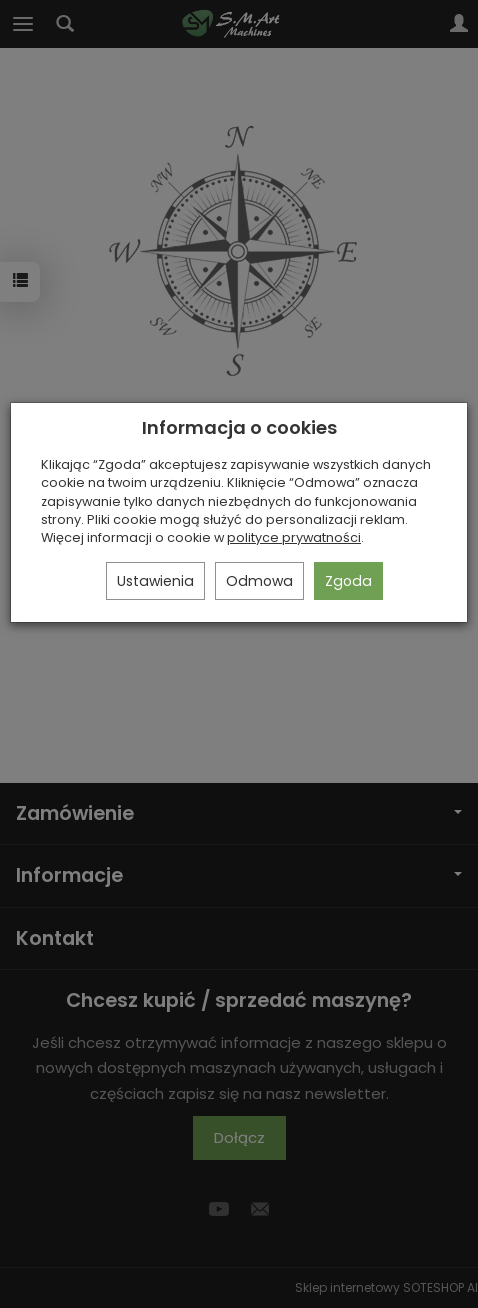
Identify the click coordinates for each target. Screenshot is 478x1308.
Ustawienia (155, 581)
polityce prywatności (294, 537)
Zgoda (348, 581)
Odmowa (259, 581)
